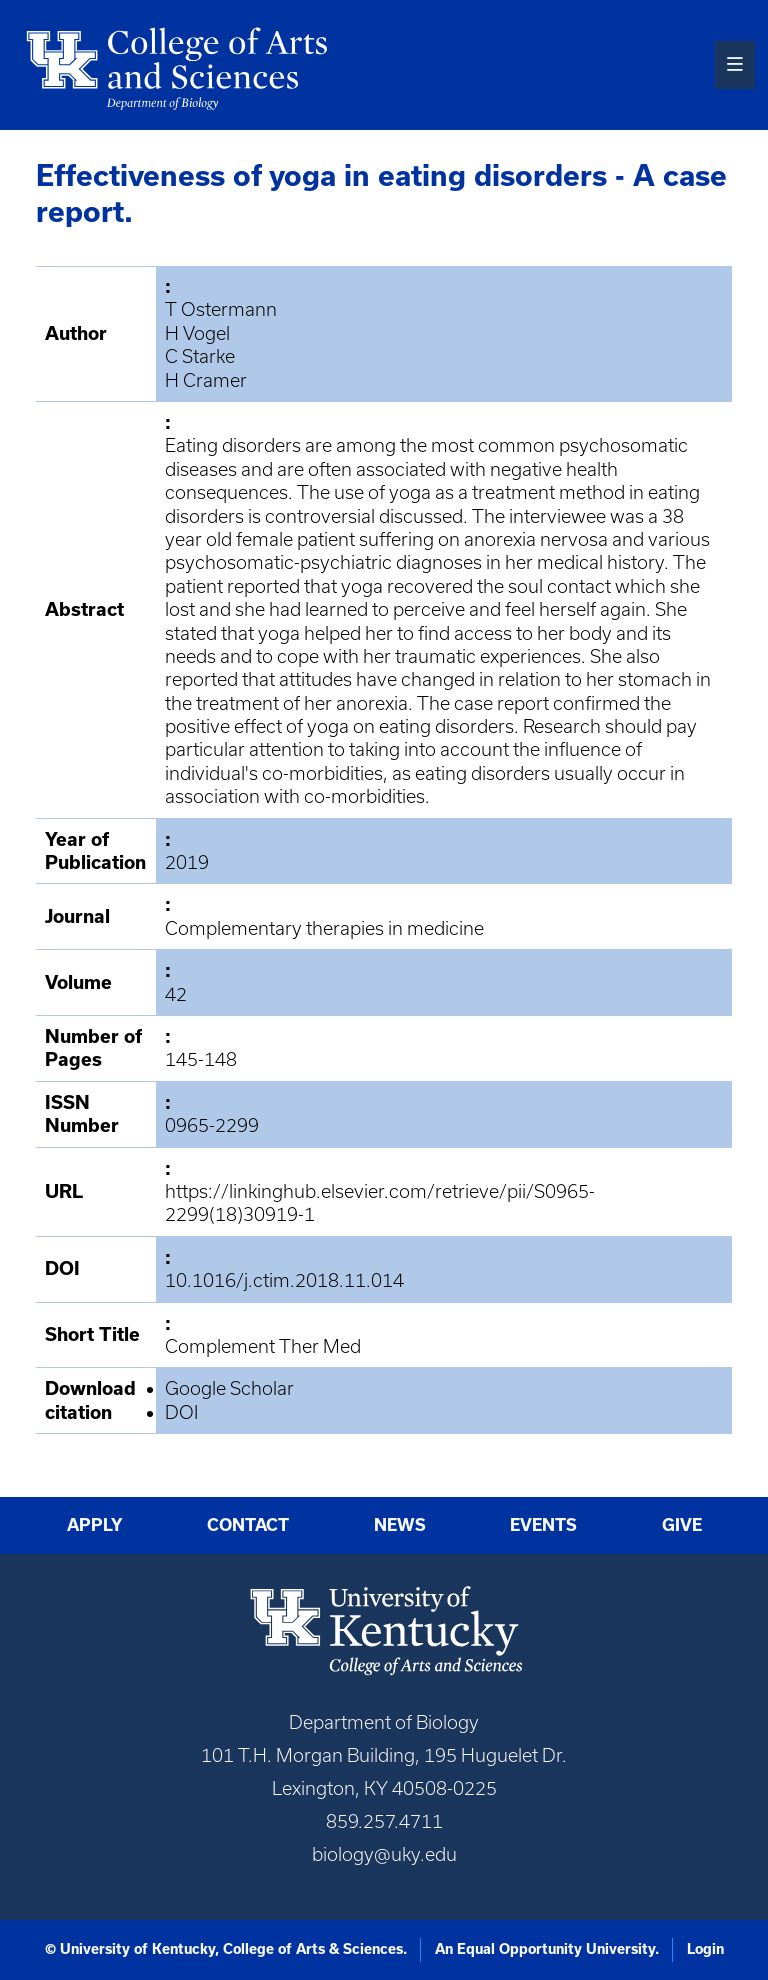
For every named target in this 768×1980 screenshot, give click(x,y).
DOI (181, 1412)
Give (682, 1524)
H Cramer (206, 380)
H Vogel (197, 333)
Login (705, 1949)
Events (543, 1524)
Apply (95, 1524)
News (400, 1524)
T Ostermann (221, 309)
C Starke (200, 356)
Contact (248, 1524)
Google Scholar (229, 1388)
